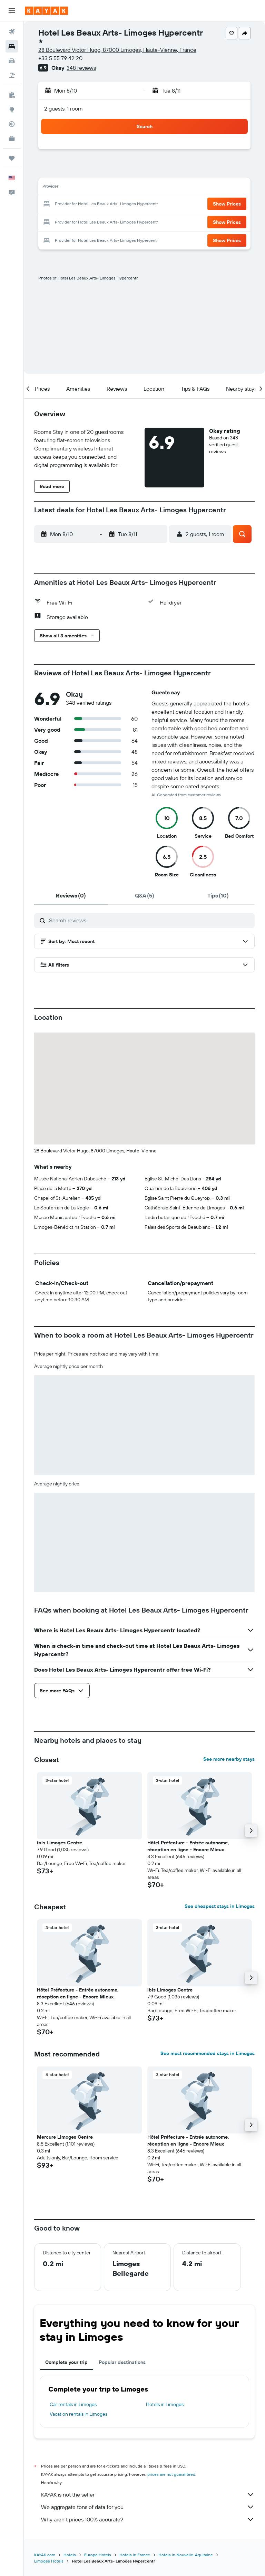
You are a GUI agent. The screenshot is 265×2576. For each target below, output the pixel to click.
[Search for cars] (12, 61)
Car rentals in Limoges (73, 2404)
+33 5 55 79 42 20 (60, 58)
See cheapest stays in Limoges (220, 1906)
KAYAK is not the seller (148, 2494)
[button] (11, 10)
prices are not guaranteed (171, 2474)
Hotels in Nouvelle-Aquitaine (185, 2554)
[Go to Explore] (12, 109)
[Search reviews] (150, 920)
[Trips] (12, 158)
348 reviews (81, 67)
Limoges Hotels (48, 2561)
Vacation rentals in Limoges (78, 2414)
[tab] (71, 895)
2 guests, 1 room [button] (63, 108)
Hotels (69, 2554)
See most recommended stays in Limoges (207, 2053)
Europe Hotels (97, 2554)
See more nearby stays (229, 1759)
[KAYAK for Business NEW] (12, 138)
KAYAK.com (44, 2554)
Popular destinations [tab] (122, 2362)
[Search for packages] (12, 75)
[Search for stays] (12, 46)
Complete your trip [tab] (66, 2362)
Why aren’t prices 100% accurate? (148, 2519)
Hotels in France (134, 2554)
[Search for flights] (12, 32)
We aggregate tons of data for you (148, 2507)
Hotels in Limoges (165, 2404)
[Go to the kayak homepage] (46, 11)
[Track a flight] (12, 124)
